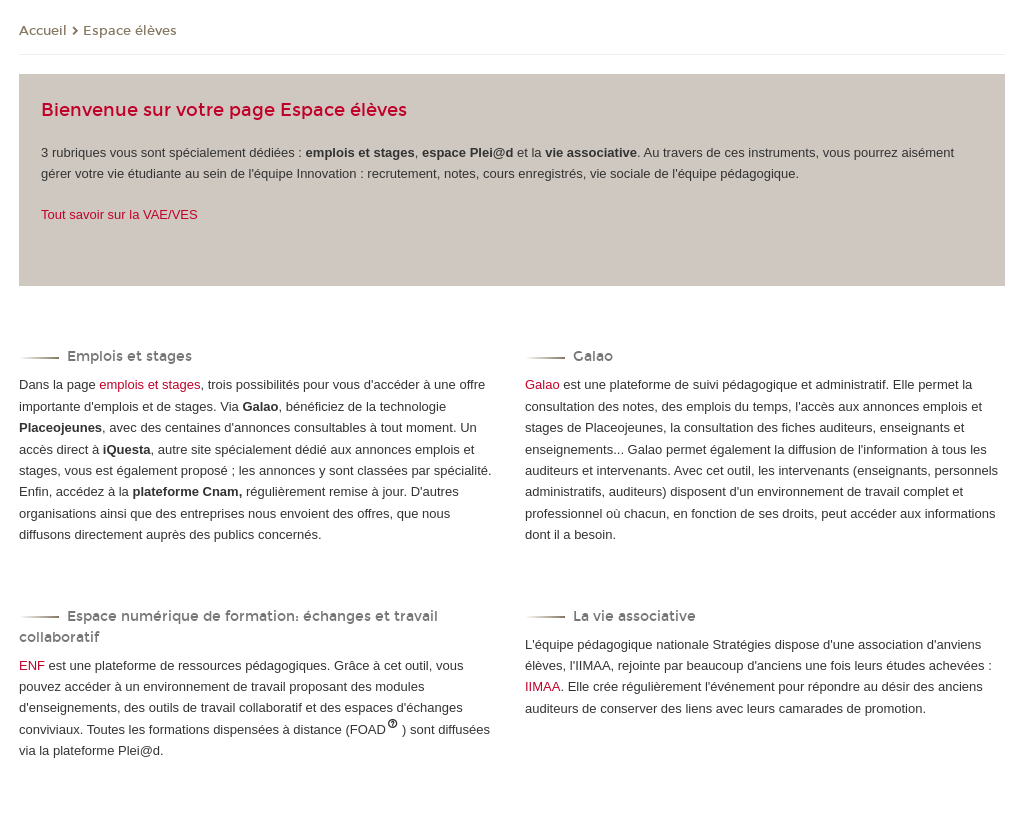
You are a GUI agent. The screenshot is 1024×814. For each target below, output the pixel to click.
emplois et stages (149, 384)
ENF (32, 665)
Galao (542, 384)
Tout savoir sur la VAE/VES (119, 214)
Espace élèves (130, 31)
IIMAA (542, 686)
